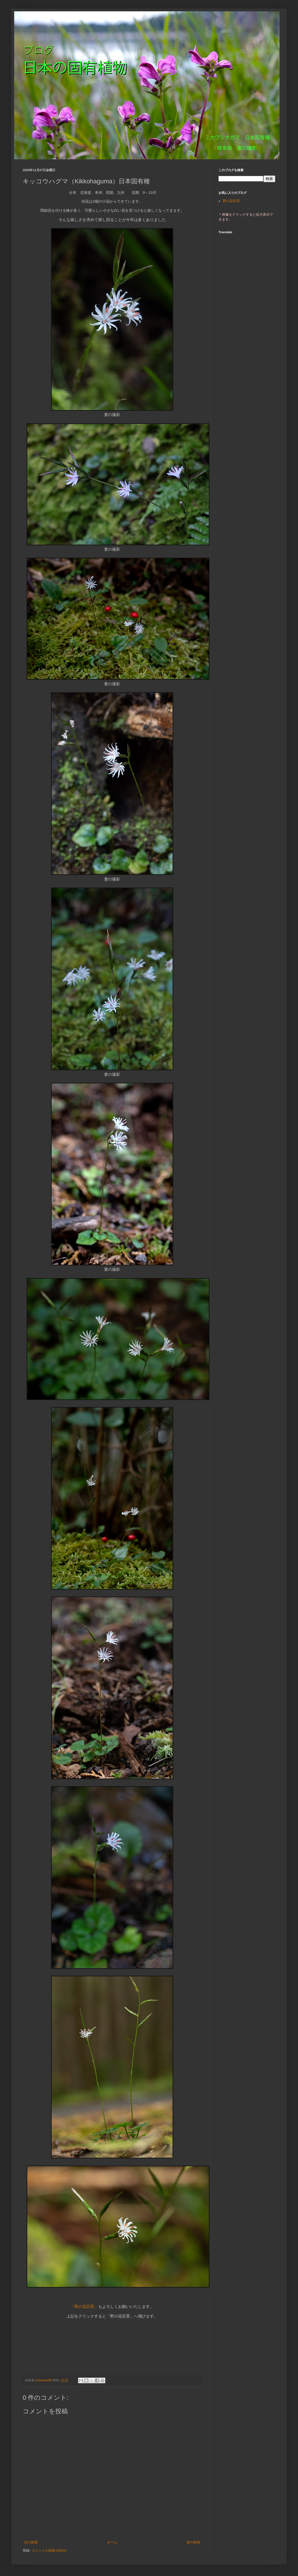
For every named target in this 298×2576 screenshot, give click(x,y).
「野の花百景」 (84, 2307)
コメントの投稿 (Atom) (49, 2550)
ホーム (112, 2542)
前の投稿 (193, 2542)
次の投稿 (31, 2542)
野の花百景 (231, 201)
